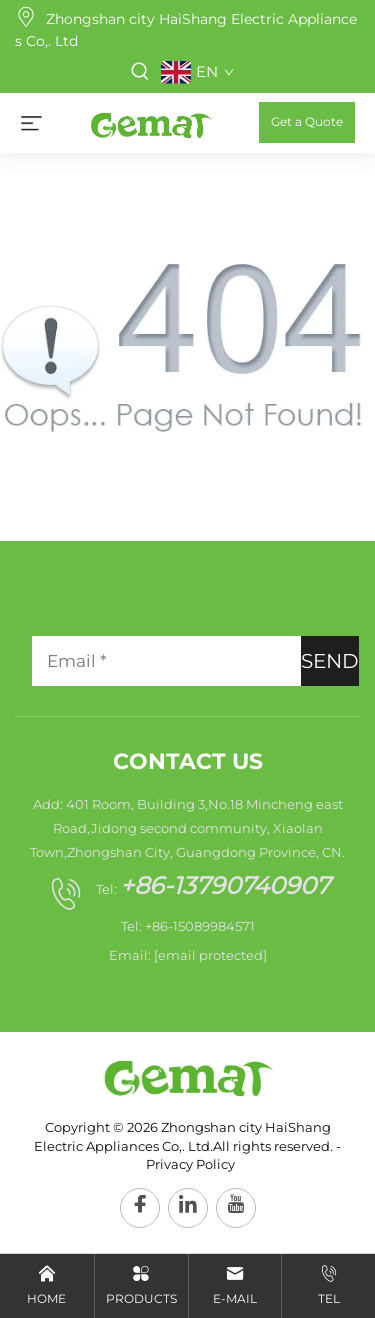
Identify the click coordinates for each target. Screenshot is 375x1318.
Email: (188, 955)
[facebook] (140, 1208)
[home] (150, 121)
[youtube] (236, 1208)
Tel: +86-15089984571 (188, 926)
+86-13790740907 (225, 885)
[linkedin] (188, 1208)
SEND (330, 661)
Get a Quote (307, 121)
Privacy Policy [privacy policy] (190, 1164)
